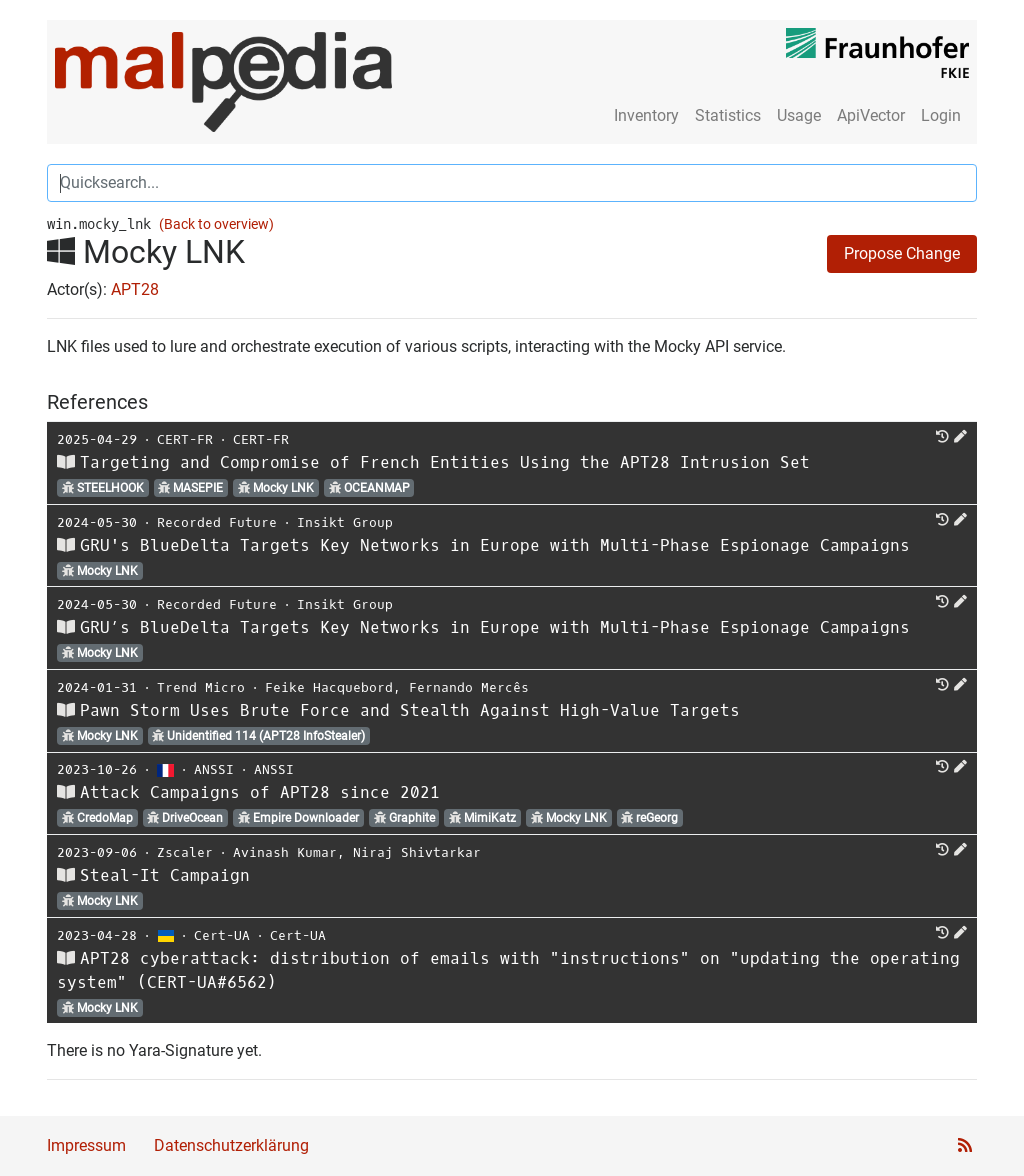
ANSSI (214, 769)
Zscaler (185, 852)
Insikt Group (345, 522)
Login (941, 115)
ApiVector (871, 115)
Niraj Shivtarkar (417, 852)
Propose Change (902, 253)
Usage (799, 115)
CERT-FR (185, 439)
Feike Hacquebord (329, 687)
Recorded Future (217, 522)
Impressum (86, 1145)
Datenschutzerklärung (231, 1145)
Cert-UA (222, 935)
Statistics (728, 115)
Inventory (646, 115)
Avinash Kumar (285, 852)
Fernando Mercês (469, 687)
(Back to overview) (216, 224)
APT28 (135, 289)
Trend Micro (201, 687)
